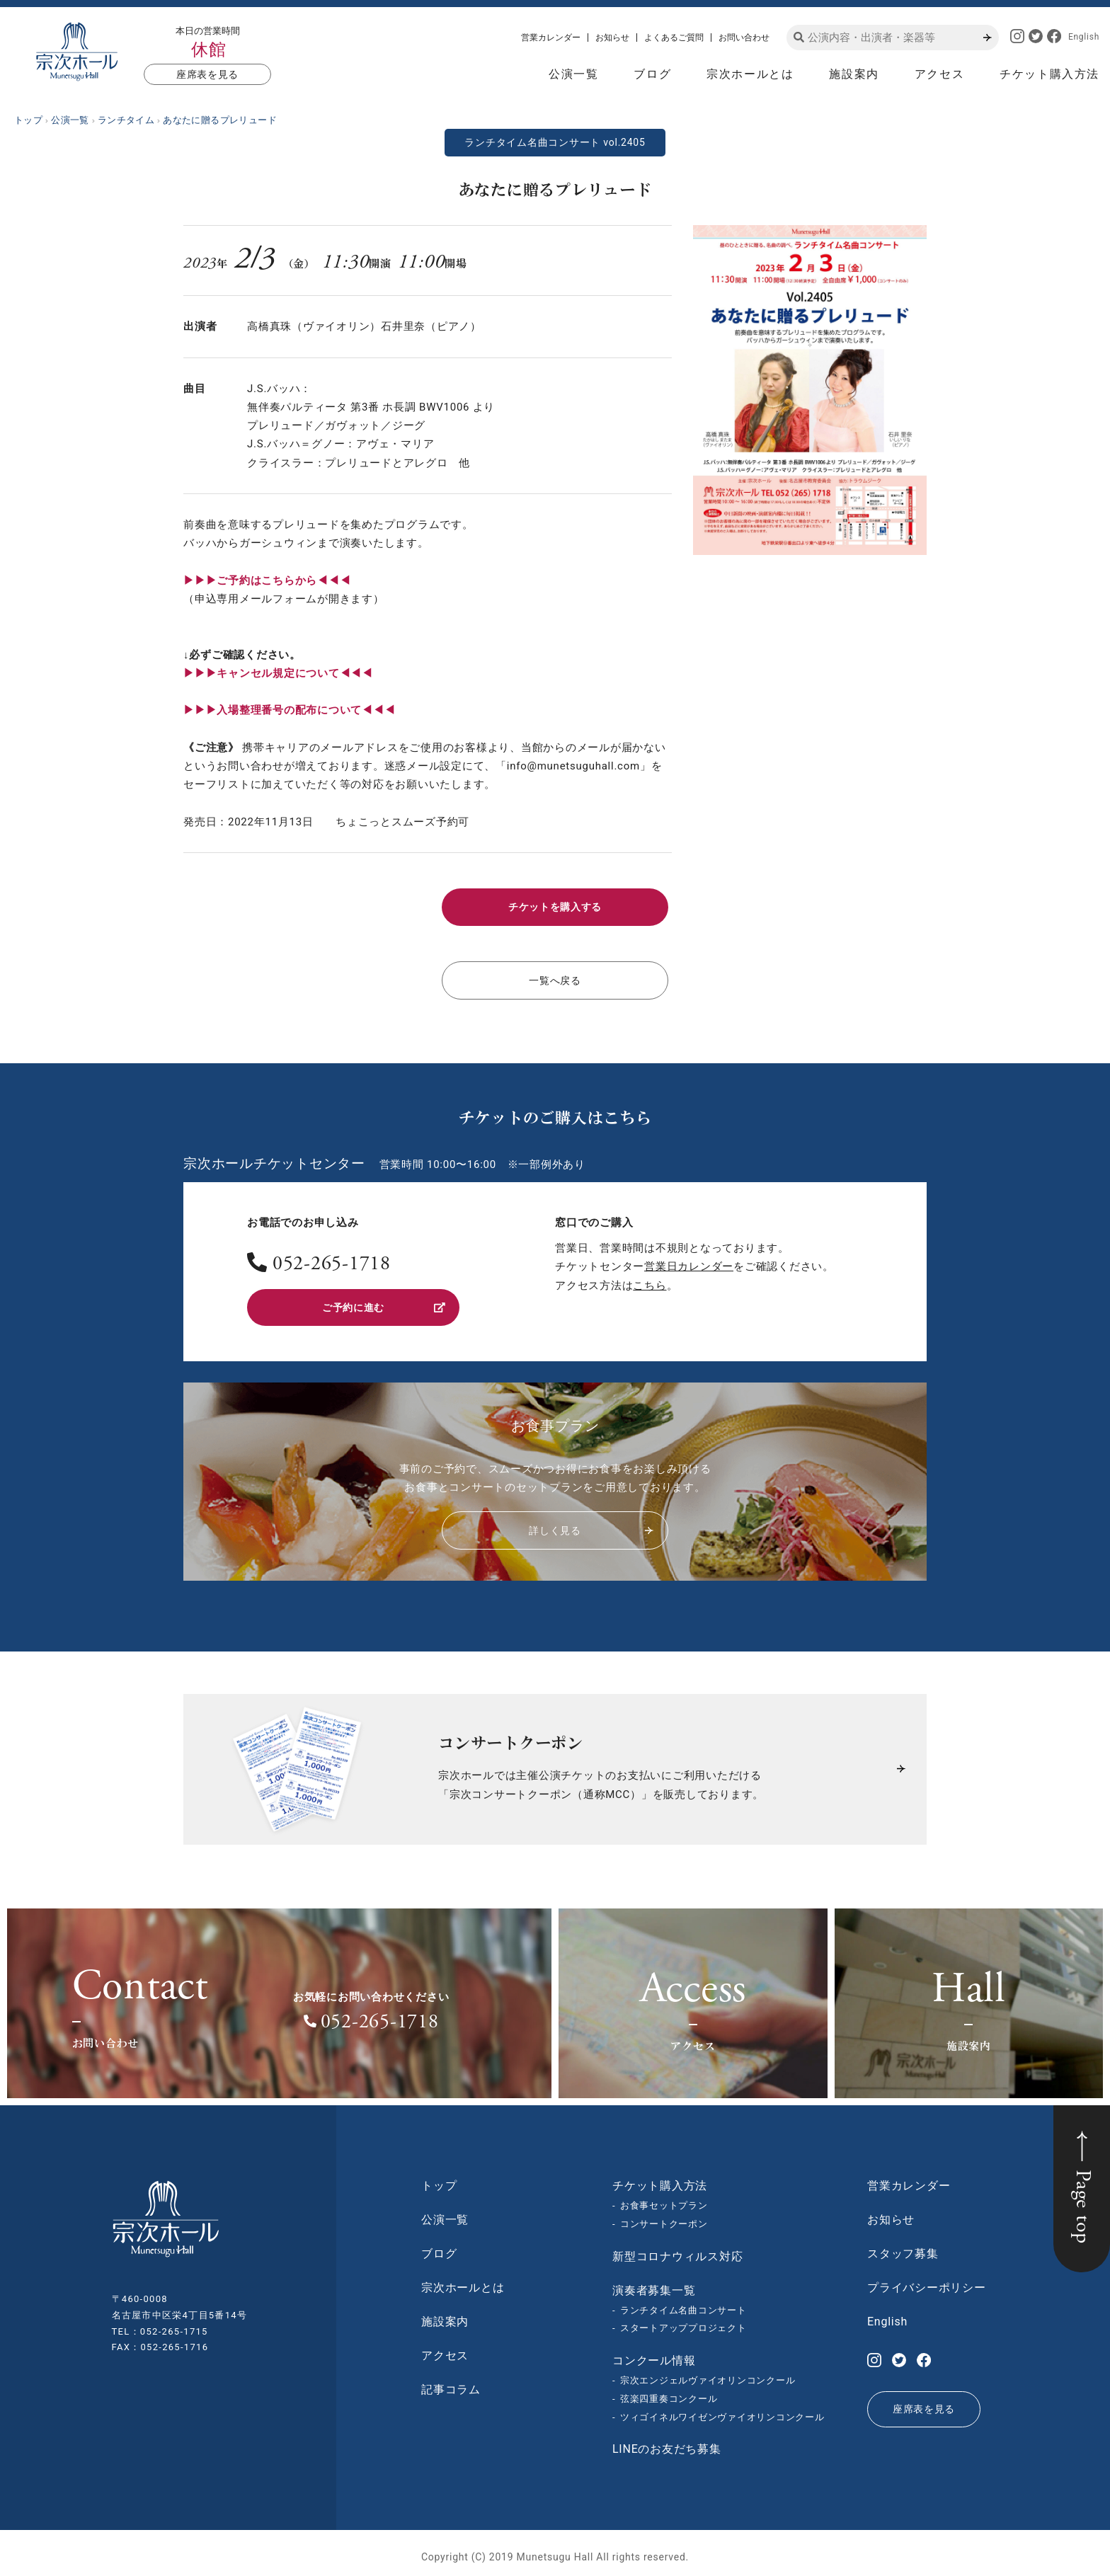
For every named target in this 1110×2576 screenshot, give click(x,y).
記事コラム (451, 2381)
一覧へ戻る (555, 976)
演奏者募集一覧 (653, 2282)
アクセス (939, 74)
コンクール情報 (653, 2352)
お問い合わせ (744, 37)
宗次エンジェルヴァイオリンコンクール (708, 2372)
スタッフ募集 (903, 2245)
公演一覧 (573, 74)
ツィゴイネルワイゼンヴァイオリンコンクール (722, 2408)
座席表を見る (207, 74)
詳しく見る (590, 1522)
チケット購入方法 (1049, 74)
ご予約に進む (382, 1300)
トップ (439, 2178)
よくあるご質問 (674, 37)
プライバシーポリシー (926, 2279)
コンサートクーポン (664, 2216)
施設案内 (854, 74)
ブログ (652, 74)
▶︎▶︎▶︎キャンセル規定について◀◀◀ (278, 673)
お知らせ (612, 37)
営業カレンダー (550, 37)
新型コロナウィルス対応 (677, 2248)
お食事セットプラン (664, 2197)
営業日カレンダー (688, 1261)
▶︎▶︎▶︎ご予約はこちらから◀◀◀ (266, 580)
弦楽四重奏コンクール (669, 2391)
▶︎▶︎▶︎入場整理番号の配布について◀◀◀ (289, 710)
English (1083, 37)
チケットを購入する (555, 905)
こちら (649, 1279)
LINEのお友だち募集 (666, 2441)
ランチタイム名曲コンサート (683, 2301)
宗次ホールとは (750, 74)
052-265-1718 (332, 1260)
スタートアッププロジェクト (683, 2320)
